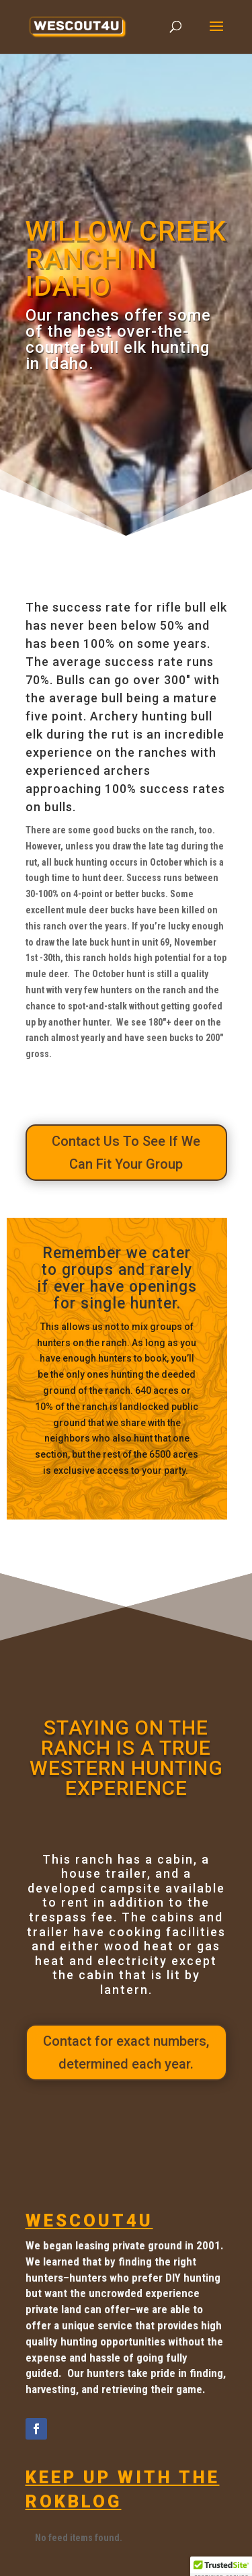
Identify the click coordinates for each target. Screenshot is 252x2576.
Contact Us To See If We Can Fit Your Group (126, 1152)
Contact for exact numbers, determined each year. (126, 2052)
